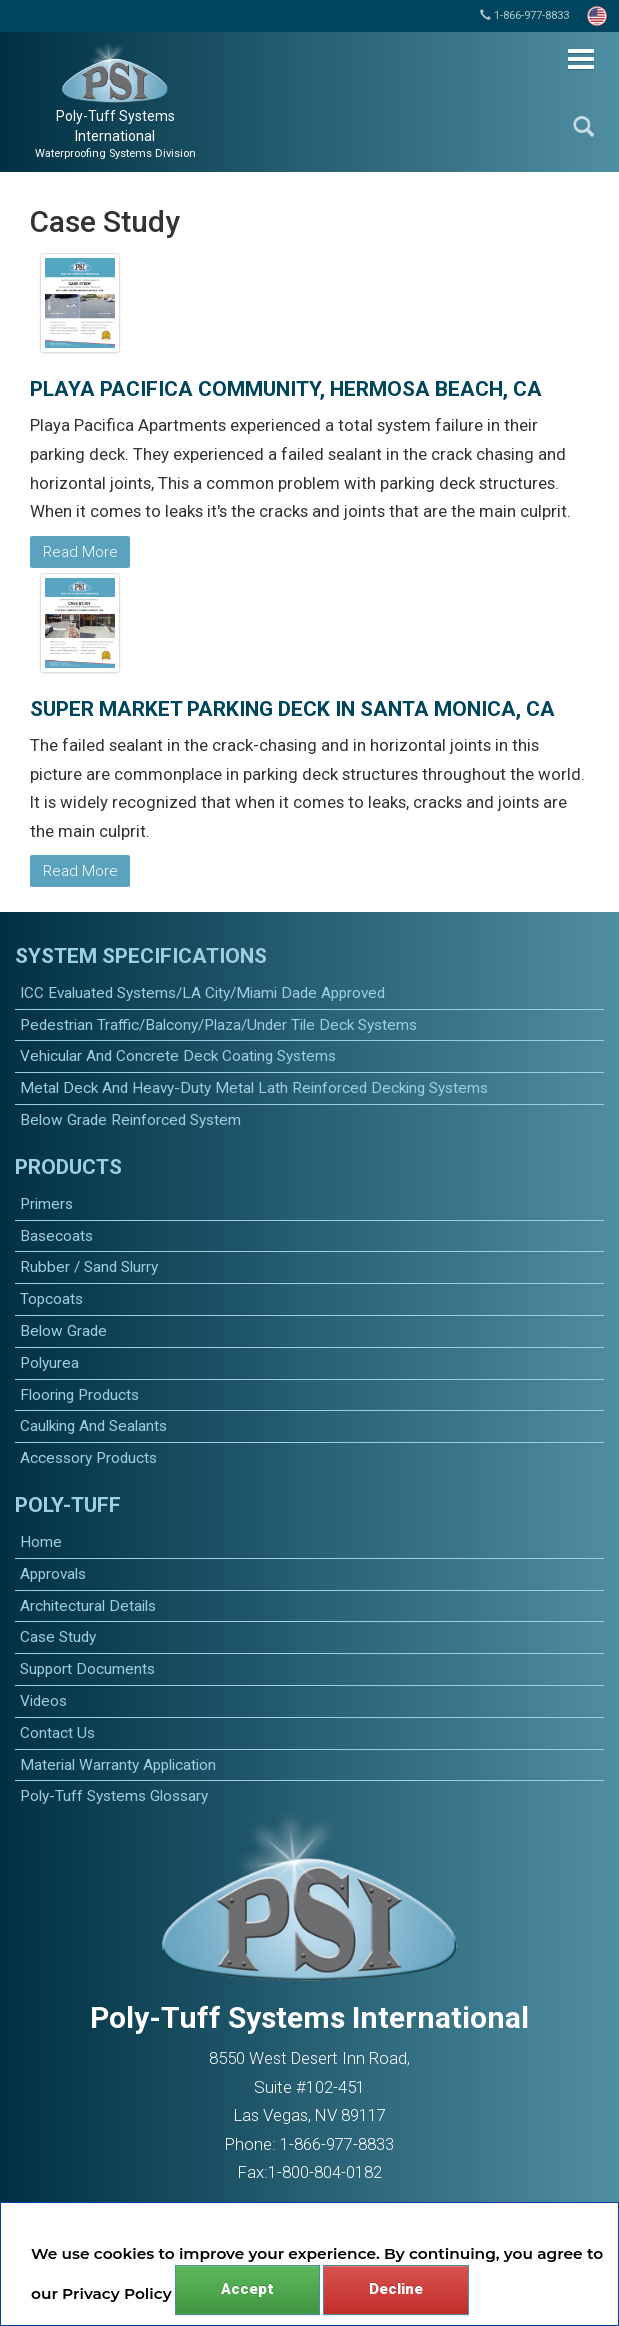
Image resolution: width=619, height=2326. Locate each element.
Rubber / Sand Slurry (89, 1267)
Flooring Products (79, 1395)
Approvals (53, 1574)
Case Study (58, 1637)
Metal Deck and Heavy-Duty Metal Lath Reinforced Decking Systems (254, 1088)
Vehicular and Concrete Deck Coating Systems (178, 1056)
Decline (396, 2289)
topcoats (51, 1299)
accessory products (88, 1458)
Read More (80, 552)
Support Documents (87, 1669)
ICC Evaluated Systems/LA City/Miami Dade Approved (202, 993)
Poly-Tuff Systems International (115, 134)
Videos (43, 1701)
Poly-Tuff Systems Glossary (114, 1796)
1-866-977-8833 (524, 15)
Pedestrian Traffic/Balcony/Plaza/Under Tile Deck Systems (218, 1025)
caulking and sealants (93, 1426)
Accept (247, 2289)
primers (46, 1204)
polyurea (49, 1363)
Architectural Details (88, 1606)
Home (41, 1542)
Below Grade (63, 1331)
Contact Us (57, 1733)
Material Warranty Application (118, 1765)
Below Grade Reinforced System (130, 1120)
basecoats (56, 1236)
